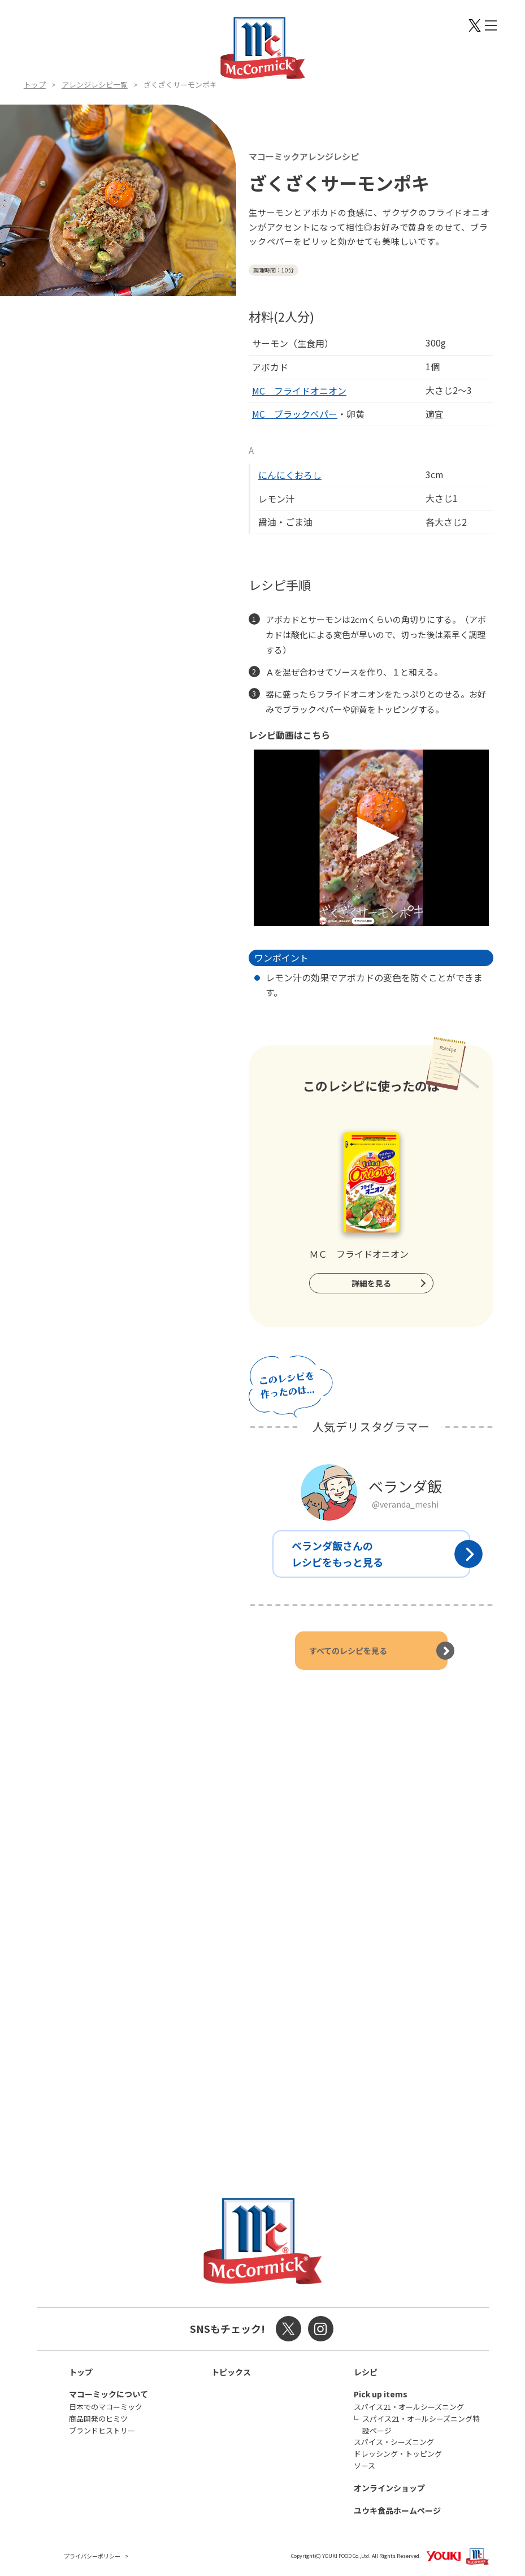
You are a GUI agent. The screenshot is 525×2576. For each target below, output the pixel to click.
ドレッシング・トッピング (398, 2453)
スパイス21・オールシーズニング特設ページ (421, 2424)
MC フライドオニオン (299, 390)
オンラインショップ (389, 2487)
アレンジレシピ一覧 (95, 84)
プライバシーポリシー (92, 2556)
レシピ (366, 2372)
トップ (35, 84)
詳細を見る (371, 1283)
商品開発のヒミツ (98, 2418)
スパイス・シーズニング (394, 2441)
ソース (364, 2465)
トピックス (231, 2372)
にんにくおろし (290, 475)
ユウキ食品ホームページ (397, 2510)
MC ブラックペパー (294, 414)
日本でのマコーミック (105, 2406)
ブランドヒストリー (102, 2430)
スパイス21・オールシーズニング (409, 2406)
